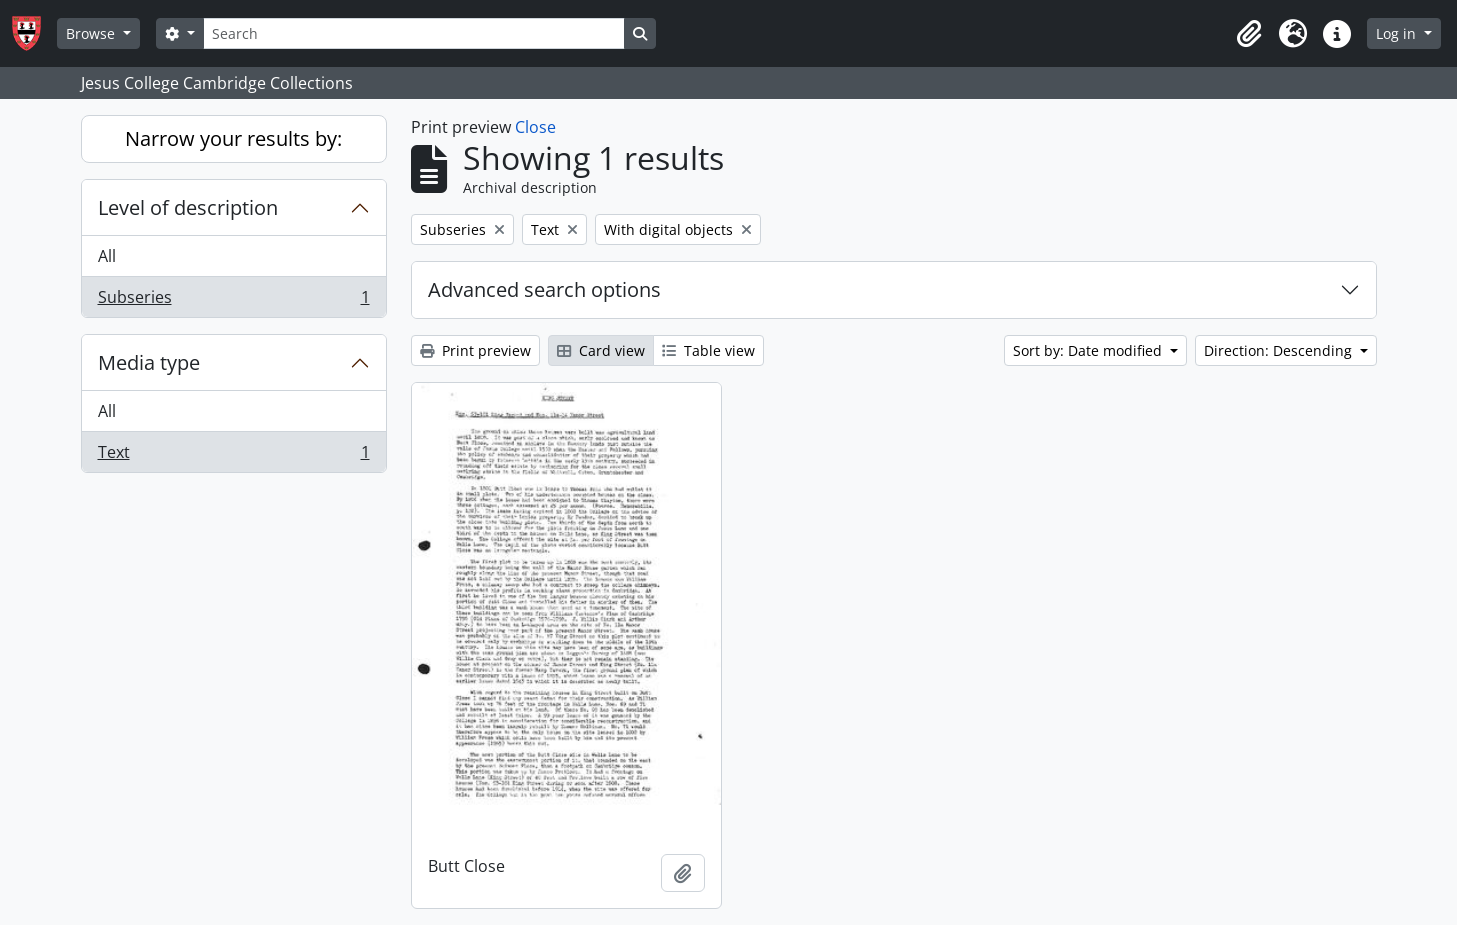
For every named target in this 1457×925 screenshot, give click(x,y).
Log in (1398, 33)
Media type (149, 362)
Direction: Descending (1280, 350)
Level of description (188, 207)
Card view (601, 350)
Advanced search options (544, 289)
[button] (1249, 34)
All (107, 256)
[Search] (414, 33)
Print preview (475, 350)
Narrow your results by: (233, 138)
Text (233, 456)
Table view (708, 350)
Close (535, 127)
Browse (92, 33)
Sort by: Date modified (1089, 350)
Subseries (233, 301)
